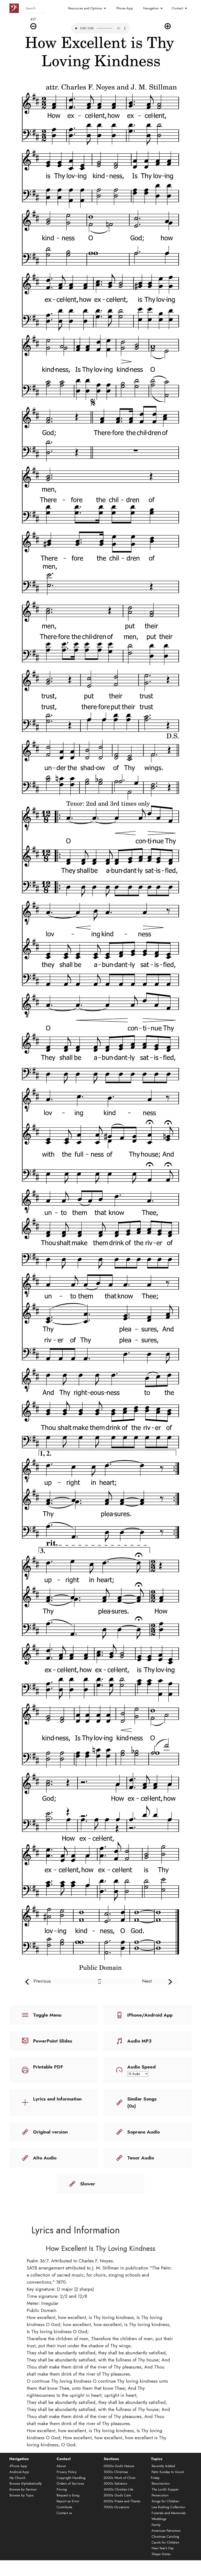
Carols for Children (165, 2542)
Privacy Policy (67, 2471)
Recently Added (163, 2466)
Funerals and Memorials (169, 2512)
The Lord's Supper (165, 2489)
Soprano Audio (143, 2131)
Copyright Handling (71, 2477)
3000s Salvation (115, 2483)
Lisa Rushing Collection (168, 2507)
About (61, 2466)
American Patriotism (166, 2530)
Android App (19, 2471)
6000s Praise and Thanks (122, 2501)
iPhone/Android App (150, 2014)
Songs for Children (165, 2501)
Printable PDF (48, 2066)
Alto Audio (45, 2157)
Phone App (124, 8)
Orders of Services (70, 2483)
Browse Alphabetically (25, 2483)
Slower (87, 2183)
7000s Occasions (116, 2507)
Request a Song (68, 2495)
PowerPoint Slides (52, 2040)
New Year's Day (163, 2548)
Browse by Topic (21, 2495)
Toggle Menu (47, 2014)
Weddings (159, 2518)
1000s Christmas (116, 2471)
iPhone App (18, 2466)
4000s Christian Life (118, 2489)
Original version (50, 2131)
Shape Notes (161, 2554)
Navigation (151, 8)
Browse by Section (23, 2489)
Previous (42, 1980)
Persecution (160, 2495)
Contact (177, 8)
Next (147, 1980)
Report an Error (68, 2501)
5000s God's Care (117, 2495)
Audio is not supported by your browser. (100, 28)
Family (156, 2524)
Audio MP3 (139, 2040)
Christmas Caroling (165, 2536)
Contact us (64, 2512)
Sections (111, 2458)
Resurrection (161, 2483)
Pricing (62, 2489)
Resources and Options (85, 8)
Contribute (64, 2507)
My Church (17, 2477)
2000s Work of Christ (119, 2477)
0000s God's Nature (119, 2466)
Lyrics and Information (57, 2098)
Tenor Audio (140, 2157)
